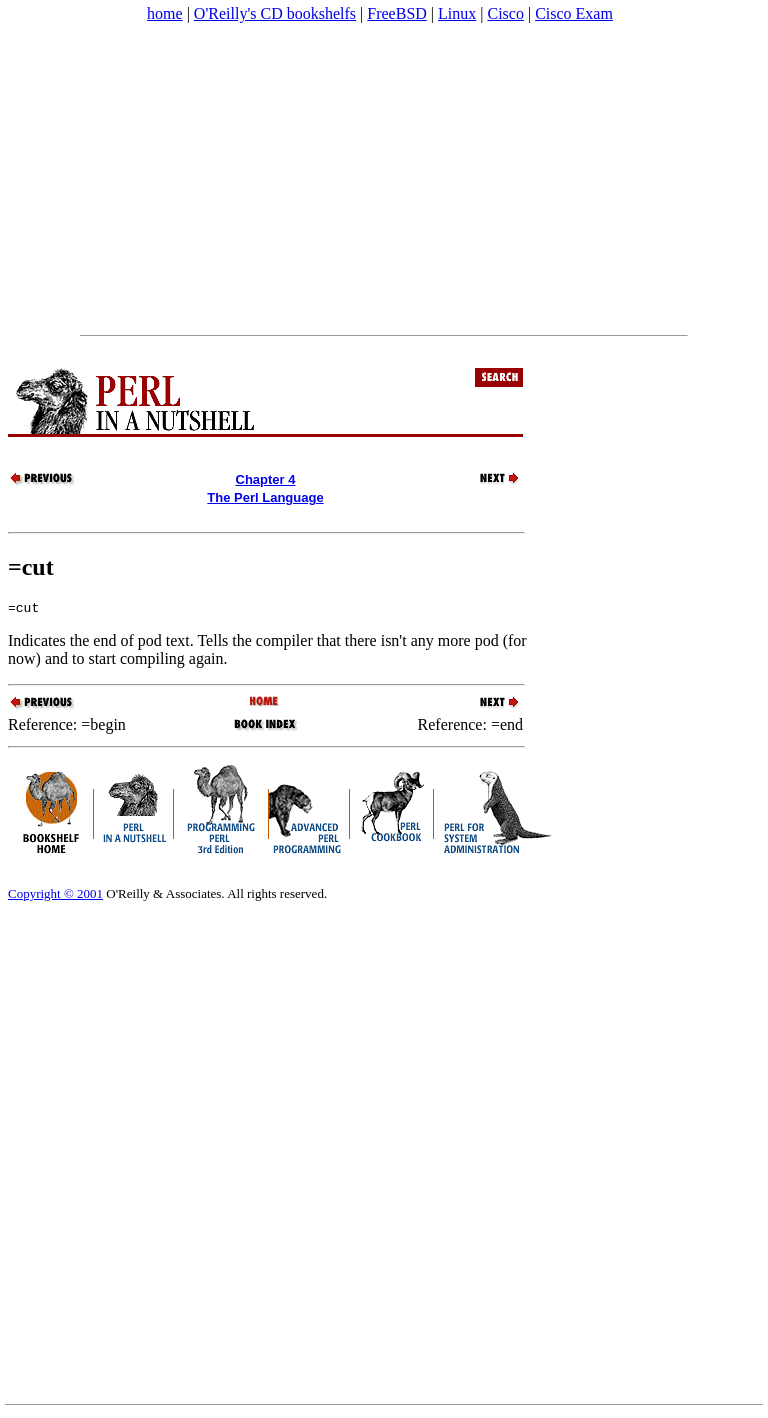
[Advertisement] (384, 179)
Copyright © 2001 (55, 896)
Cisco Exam (574, 13)
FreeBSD (397, 13)
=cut (31, 567)
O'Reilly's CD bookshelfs (275, 13)
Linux (457, 13)
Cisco (505, 13)
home (165, 13)
